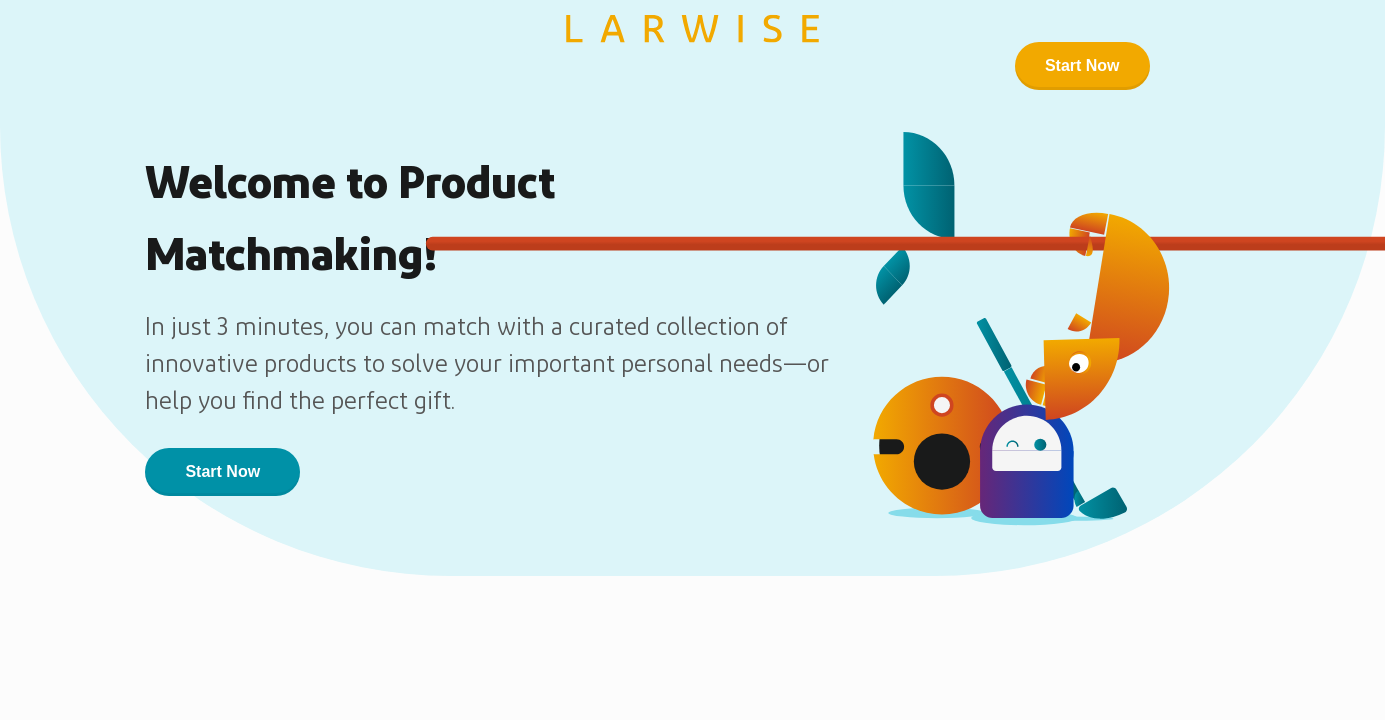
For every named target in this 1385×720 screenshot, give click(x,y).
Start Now (1082, 65)
